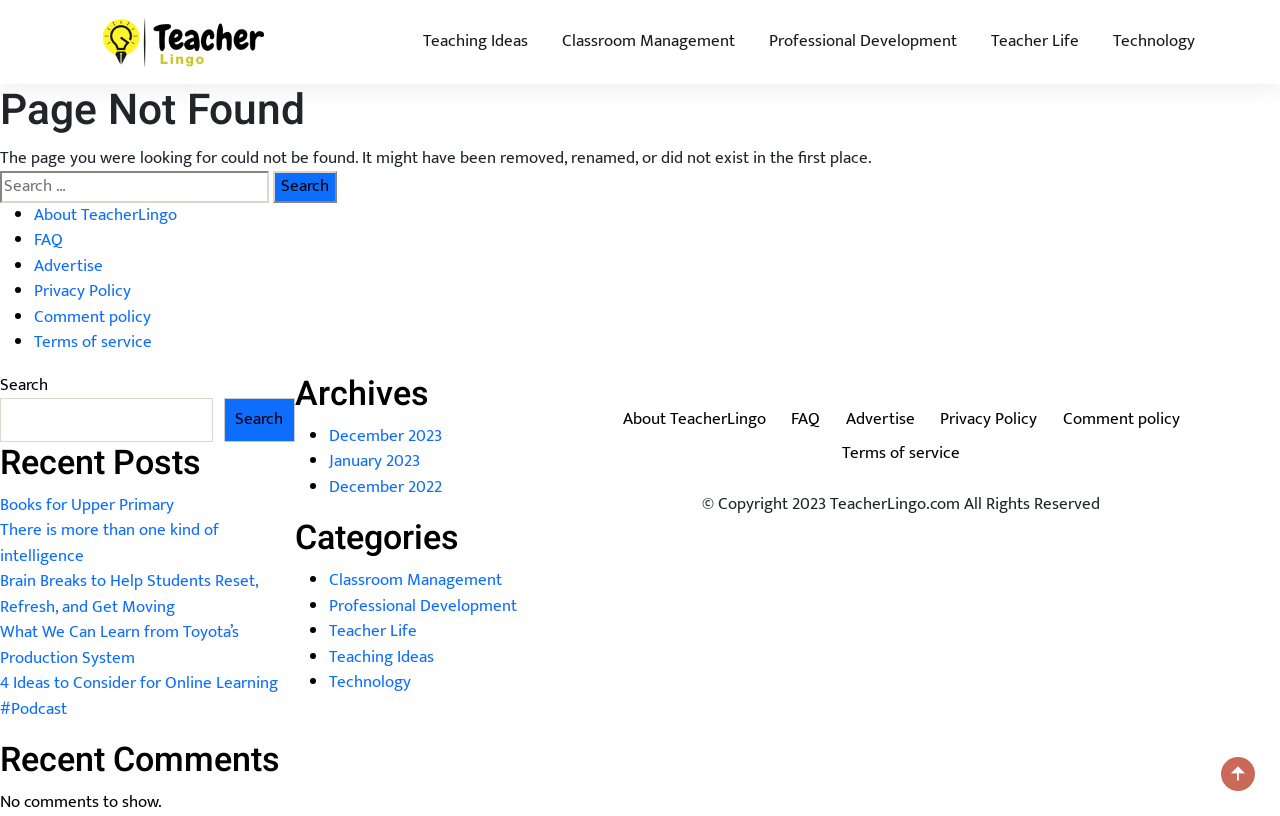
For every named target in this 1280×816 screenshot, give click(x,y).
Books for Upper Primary (87, 505)
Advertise (68, 266)
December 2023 (385, 436)
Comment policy (92, 317)
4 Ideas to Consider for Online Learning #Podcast (139, 696)
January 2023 (374, 461)
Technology (1154, 41)
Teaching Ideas (475, 41)
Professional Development (863, 41)
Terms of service (93, 342)
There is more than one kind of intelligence (109, 543)
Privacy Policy (82, 291)
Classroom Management (648, 41)
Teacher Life (1035, 41)
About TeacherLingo (105, 215)
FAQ (48, 240)
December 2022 (385, 487)
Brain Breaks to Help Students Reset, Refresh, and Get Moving (129, 594)
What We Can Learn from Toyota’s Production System (119, 645)
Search (24, 386)
